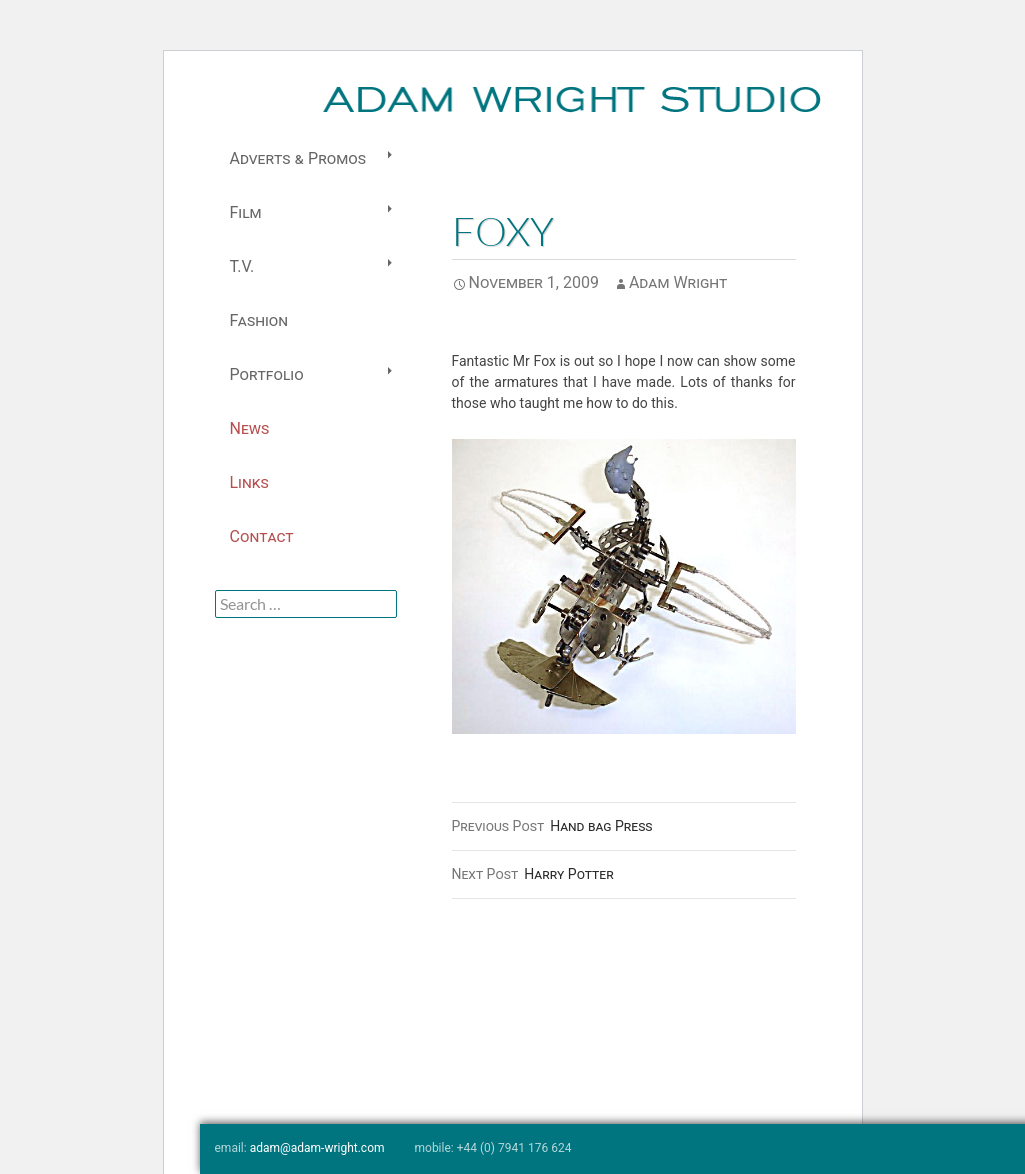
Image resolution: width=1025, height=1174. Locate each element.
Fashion (259, 320)
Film (246, 212)
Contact (262, 536)
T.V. (242, 266)
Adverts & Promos (298, 158)
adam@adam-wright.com (317, 1148)
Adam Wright (678, 282)
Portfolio (267, 374)
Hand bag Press (552, 826)
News (250, 428)
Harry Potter (533, 874)
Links (249, 482)
